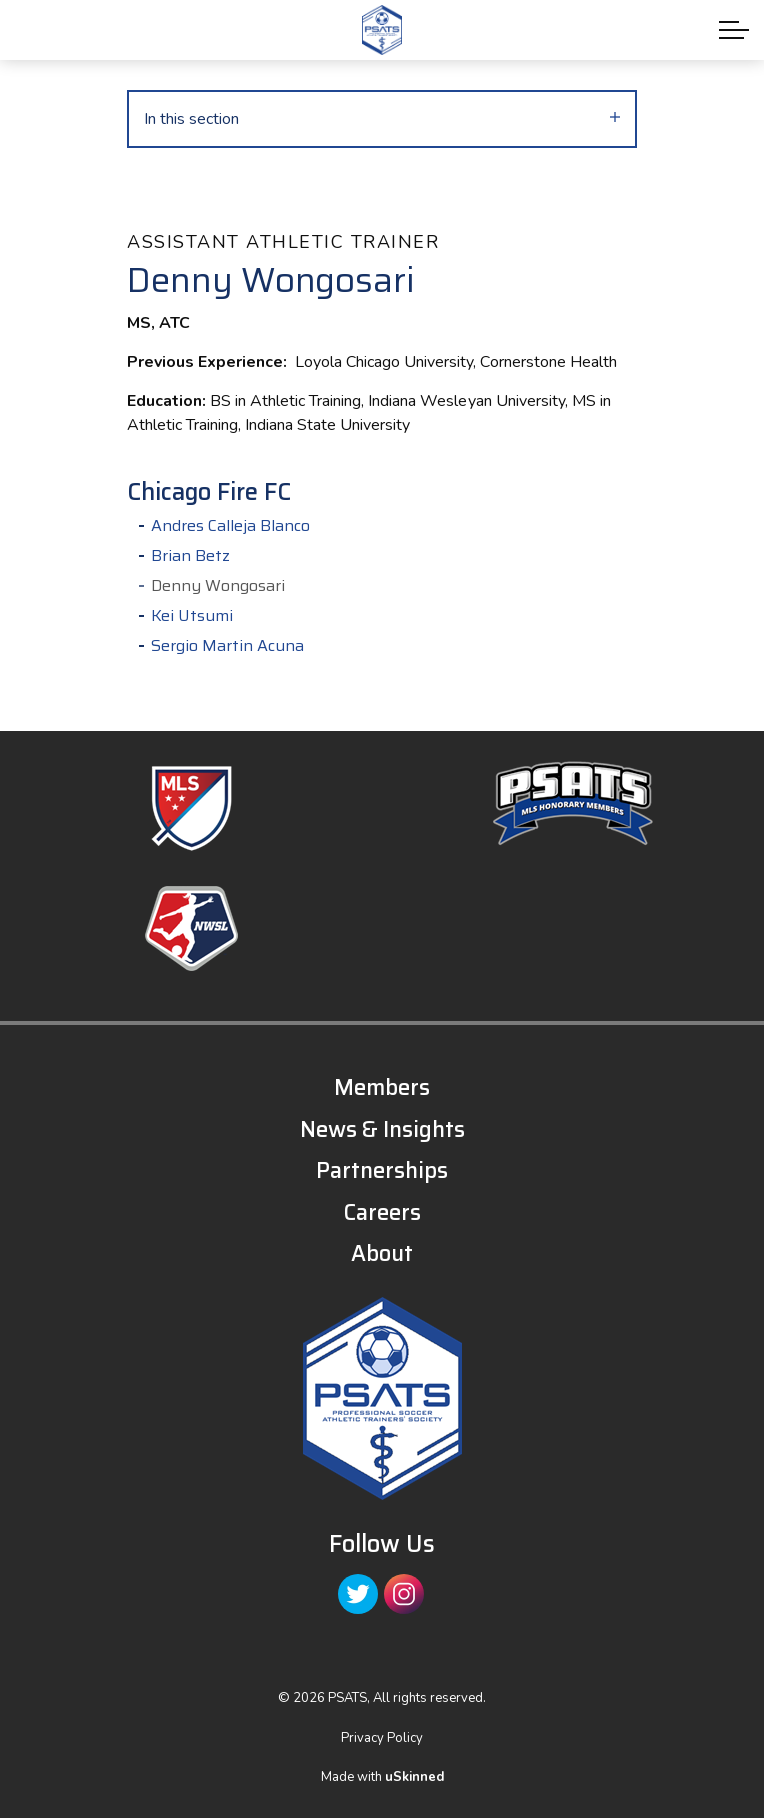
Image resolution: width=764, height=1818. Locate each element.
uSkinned (414, 1777)
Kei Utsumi (192, 616)
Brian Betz (190, 556)
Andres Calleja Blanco (230, 526)
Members (382, 1087)
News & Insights (382, 1129)
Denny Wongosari (218, 586)
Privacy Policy (382, 1738)
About (382, 1253)
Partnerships (382, 1170)
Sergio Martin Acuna (227, 646)
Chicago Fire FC (209, 492)
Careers (382, 1212)
